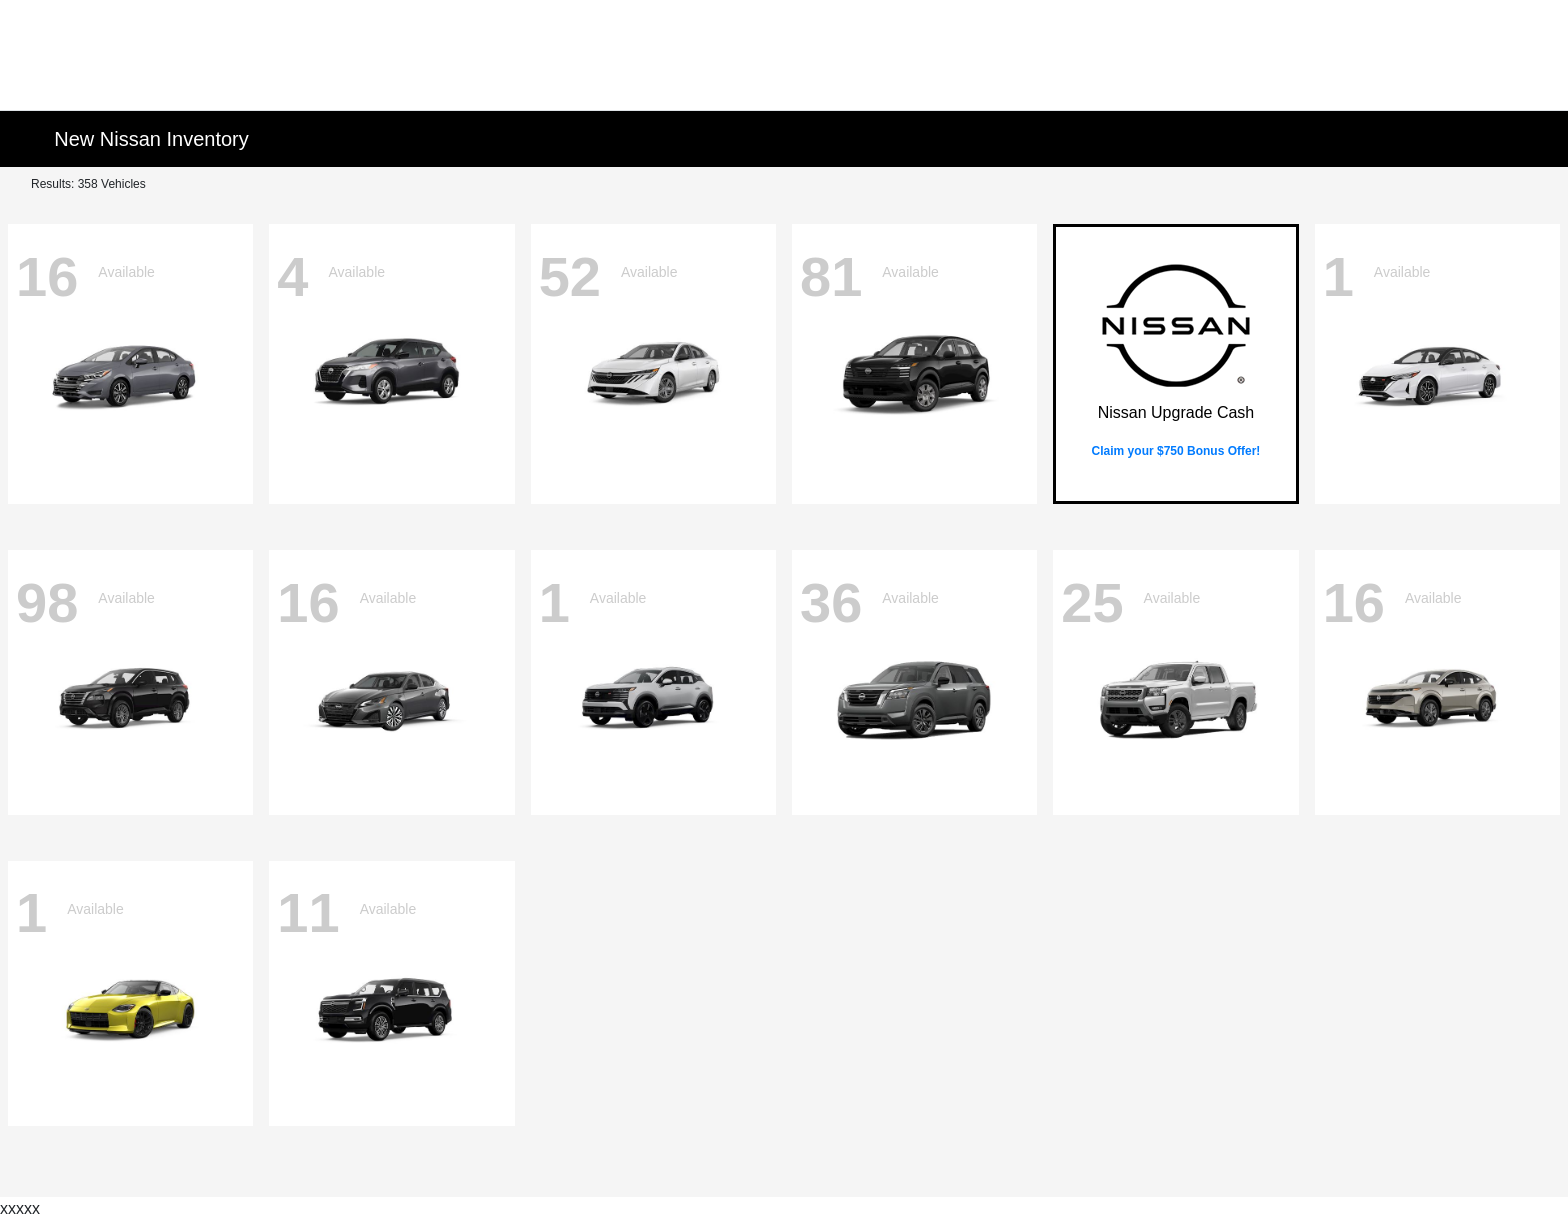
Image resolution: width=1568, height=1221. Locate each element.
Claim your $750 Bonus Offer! (1176, 451)
